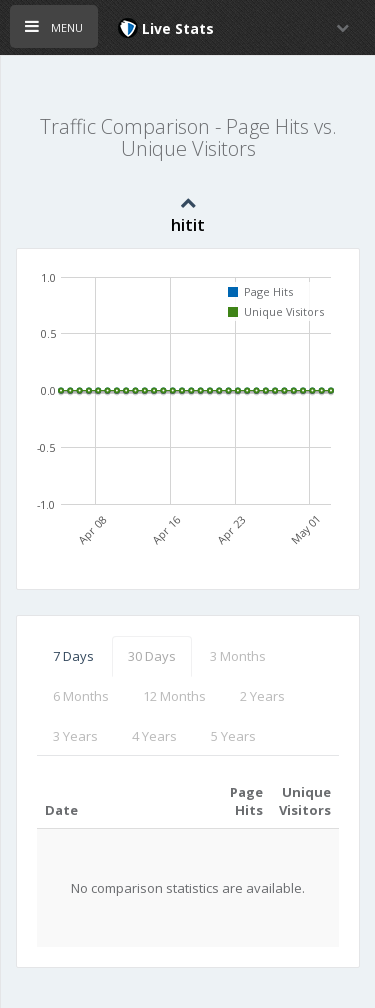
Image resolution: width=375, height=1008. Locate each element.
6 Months (81, 696)
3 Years (75, 736)
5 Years (233, 736)
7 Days (73, 656)
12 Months (174, 696)
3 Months (238, 656)
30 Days (152, 656)
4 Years (154, 736)
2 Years (262, 696)
